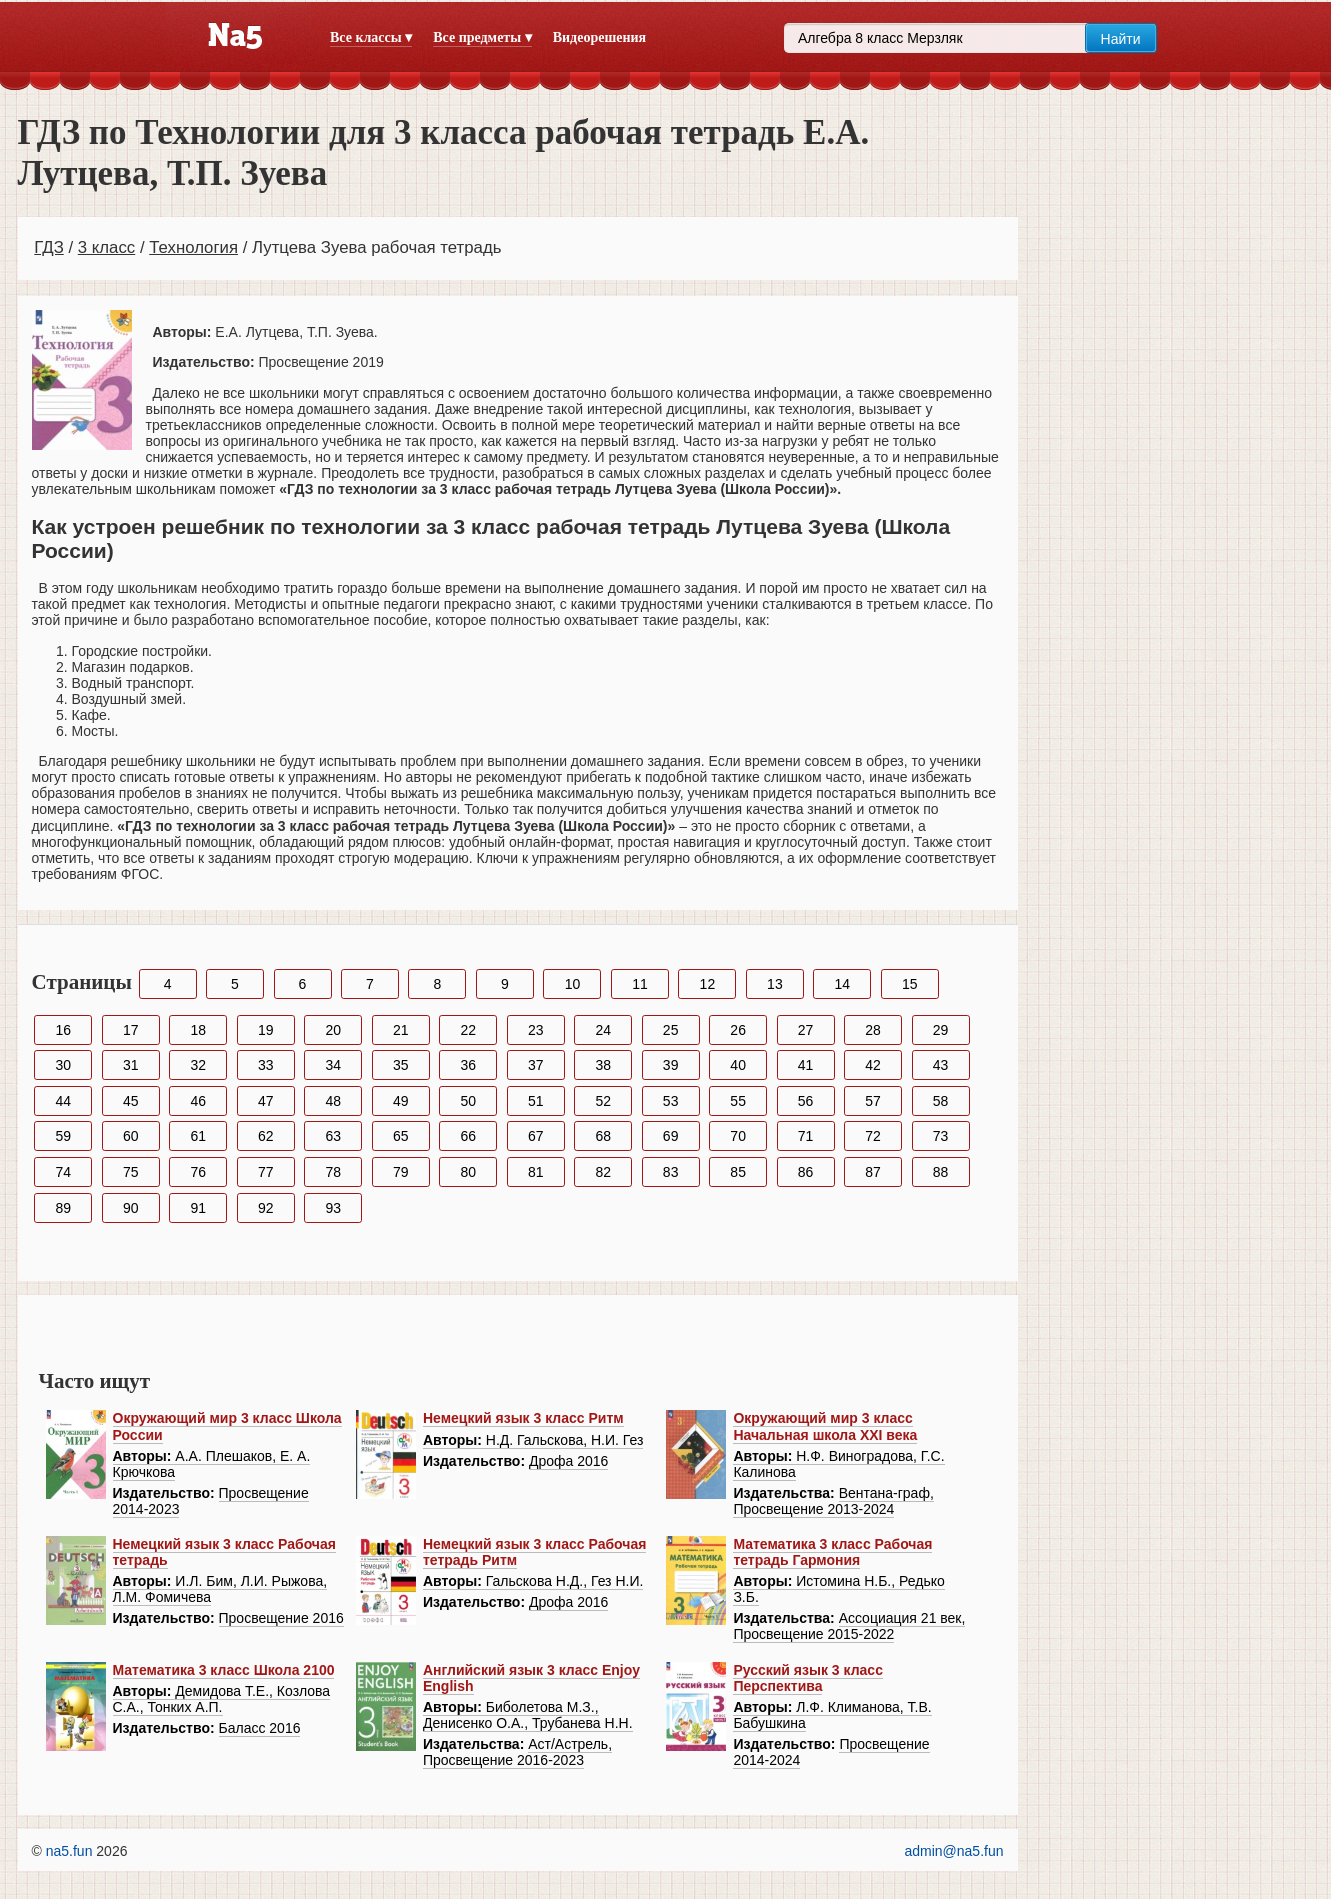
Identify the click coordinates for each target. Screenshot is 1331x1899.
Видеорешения (599, 37)
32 (198, 1065)
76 (198, 1172)
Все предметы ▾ (482, 37)
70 (738, 1136)
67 (536, 1136)
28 (873, 1030)
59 (64, 1136)
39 (671, 1065)
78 (333, 1172)
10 (573, 984)
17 (131, 1030)
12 (708, 984)
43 (941, 1065)
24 (603, 1030)
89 (64, 1208)
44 (64, 1101)
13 (775, 984)
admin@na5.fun (953, 1851)
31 (131, 1065)
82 (603, 1172)
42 (873, 1065)
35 (401, 1065)
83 (671, 1172)
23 (536, 1030)
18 (198, 1030)
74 (64, 1172)
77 (266, 1172)
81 (536, 1172)
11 (640, 984)
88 (941, 1172)
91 (198, 1208)
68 (603, 1136)
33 (266, 1065)
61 (198, 1136)
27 (806, 1030)
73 (941, 1136)
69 (671, 1136)
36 (468, 1065)
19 (266, 1030)
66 (468, 1136)
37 (536, 1065)
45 (131, 1101)
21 (401, 1030)
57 (873, 1101)
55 (738, 1101)
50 (468, 1101)
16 (64, 1030)
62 (266, 1136)
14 (843, 984)
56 (806, 1101)
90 (131, 1208)
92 (266, 1208)
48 (333, 1101)
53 (671, 1101)
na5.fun (69, 1851)
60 (131, 1136)
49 (401, 1101)
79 (401, 1172)
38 (603, 1065)
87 (873, 1172)
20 (333, 1030)
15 (910, 984)
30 (64, 1065)
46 (198, 1101)
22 (468, 1030)
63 (333, 1136)
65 (401, 1136)
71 (806, 1136)
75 (131, 1172)
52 (603, 1101)
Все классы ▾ (371, 37)
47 (266, 1101)
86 (806, 1172)
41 (806, 1065)
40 (738, 1065)
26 (738, 1030)
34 (333, 1065)
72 (873, 1136)
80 (468, 1172)
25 (671, 1030)
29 (941, 1030)
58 (941, 1101)
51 (536, 1101)
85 (738, 1172)
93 (333, 1208)
